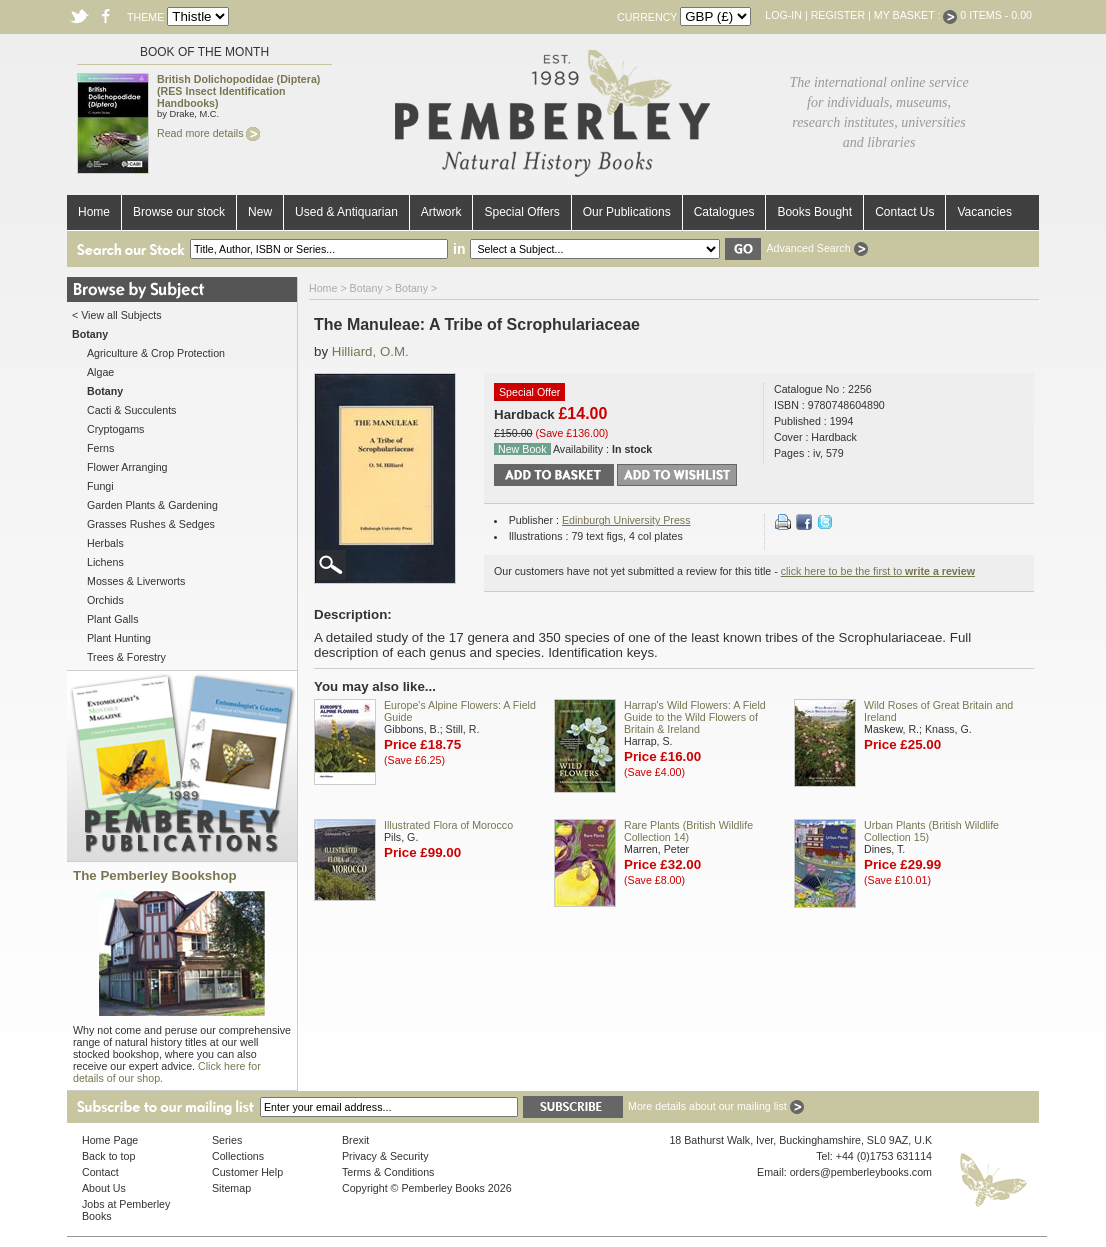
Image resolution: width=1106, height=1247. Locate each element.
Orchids (105, 600)
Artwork (441, 212)
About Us (104, 1188)
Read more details (208, 133)
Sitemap (231, 1188)
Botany (366, 288)
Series (227, 1140)
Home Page (110, 1140)
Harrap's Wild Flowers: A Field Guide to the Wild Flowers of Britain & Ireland (695, 717)
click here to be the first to (878, 571)
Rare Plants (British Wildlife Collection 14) (688, 831)
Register (838, 15)
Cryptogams (115, 429)
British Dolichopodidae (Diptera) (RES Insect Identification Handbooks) (238, 91)
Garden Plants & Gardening (152, 505)
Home (94, 212)
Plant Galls (113, 619)
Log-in (783, 15)
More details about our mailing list (716, 1106)
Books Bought (814, 212)
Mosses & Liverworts (136, 581)
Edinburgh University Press (626, 520)
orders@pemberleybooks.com (861, 1172)
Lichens (105, 562)
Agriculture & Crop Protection (156, 353)
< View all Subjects (117, 315)
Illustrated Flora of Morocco (448, 825)
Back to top (108, 1156)
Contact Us (904, 212)
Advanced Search (816, 248)
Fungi (100, 486)
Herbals (105, 543)
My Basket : (916, 15)
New (260, 212)
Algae (100, 372)
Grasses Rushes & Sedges (151, 524)
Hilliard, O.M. (370, 351)
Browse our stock (179, 212)
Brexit (355, 1140)
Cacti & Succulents (131, 410)
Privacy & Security (385, 1156)
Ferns (100, 448)
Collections (238, 1156)
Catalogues (724, 212)
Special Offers (521, 212)
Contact (100, 1172)
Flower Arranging (127, 467)
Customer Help (247, 1172)
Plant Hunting (119, 638)
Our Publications (627, 212)
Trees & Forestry (126, 657)
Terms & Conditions (388, 1172)
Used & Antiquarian (346, 212)
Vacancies (984, 212)
